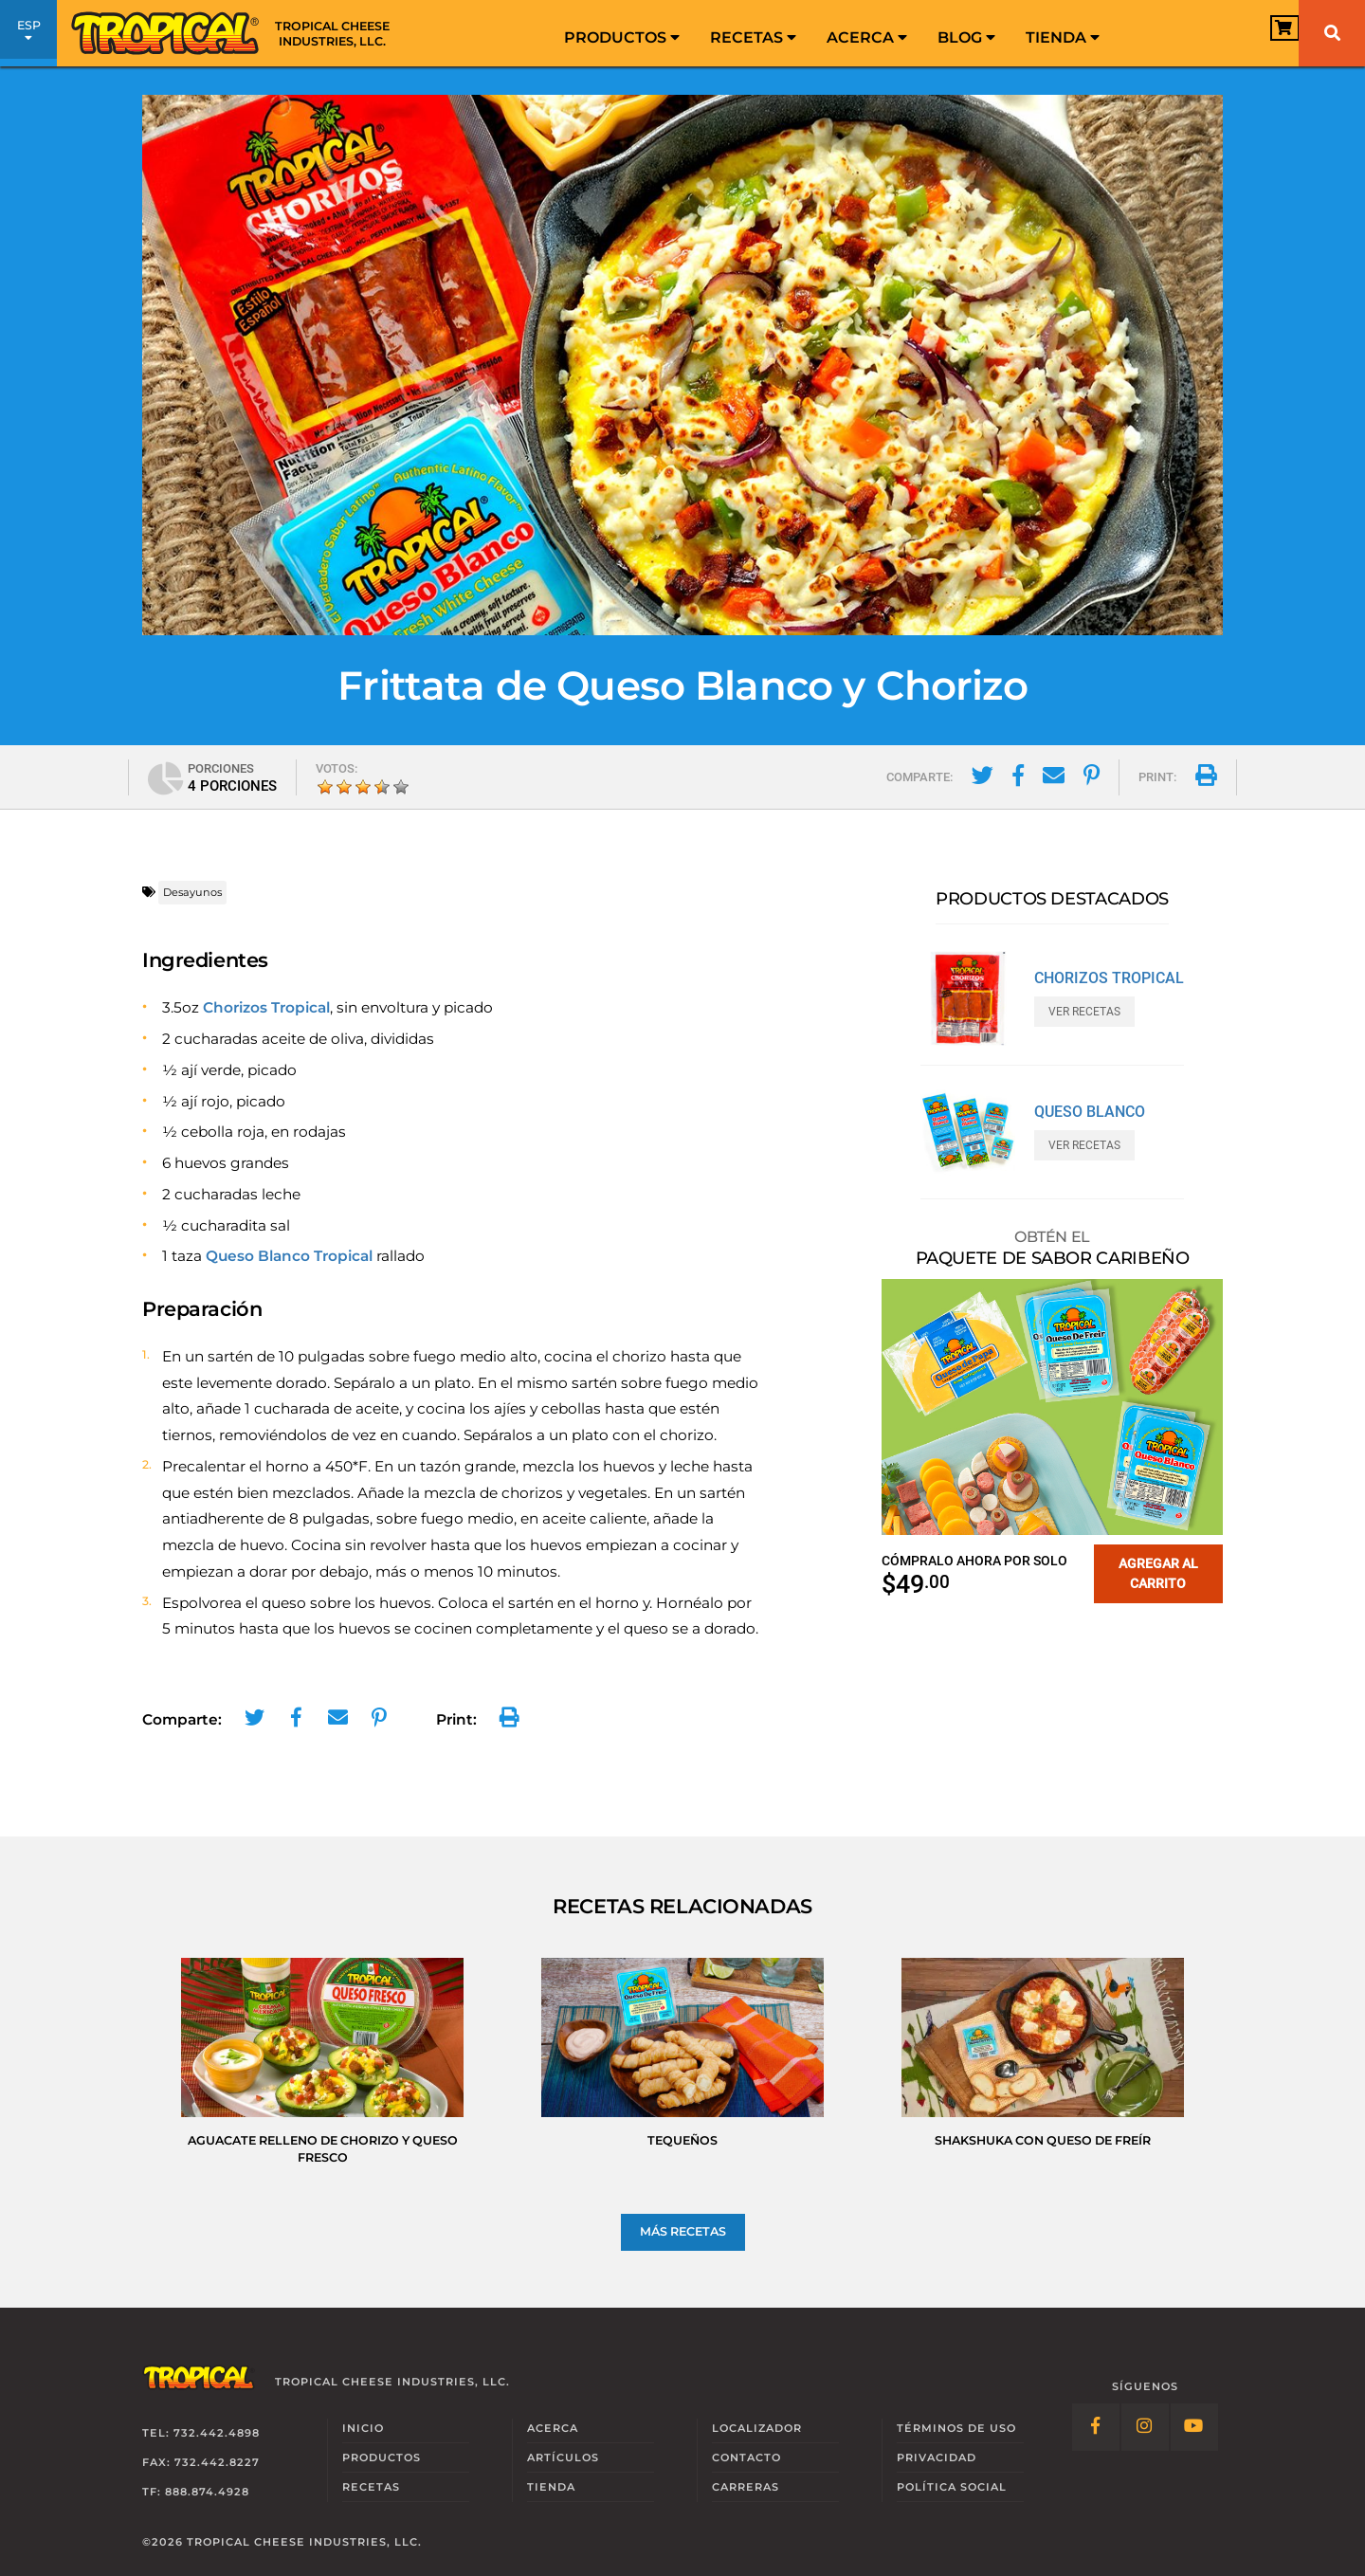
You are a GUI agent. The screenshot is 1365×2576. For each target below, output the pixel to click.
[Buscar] (1332, 33)
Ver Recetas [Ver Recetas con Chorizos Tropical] (1084, 1011)
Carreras (745, 2487)
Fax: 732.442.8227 (201, 2462)
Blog (966, 37)
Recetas (753, 37)
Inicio (363, 2428)
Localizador (757, 2428)
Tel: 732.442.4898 (201, 2432)
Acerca (867, 37)
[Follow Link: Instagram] (1145, 2427)
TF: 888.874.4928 (195, 2491)
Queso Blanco (1089, 1112)
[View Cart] (1255, 34)
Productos (622, 37)
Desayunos (192, 892)
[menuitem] (622, 33)
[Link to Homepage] (237, 33)
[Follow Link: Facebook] (1095, 2427)
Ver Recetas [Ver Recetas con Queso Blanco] (1084, 1145)
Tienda (1063, 37)
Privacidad (936, 2457)
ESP (28, 36)
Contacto (746, 2457)
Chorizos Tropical (266, 1007)
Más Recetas (683, 2231)
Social (952, 2487)
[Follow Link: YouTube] (1194, 2427)
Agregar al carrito (1158, 1573)
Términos (956, 2428)
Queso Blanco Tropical (289, 1256)
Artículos (563, 2457)
